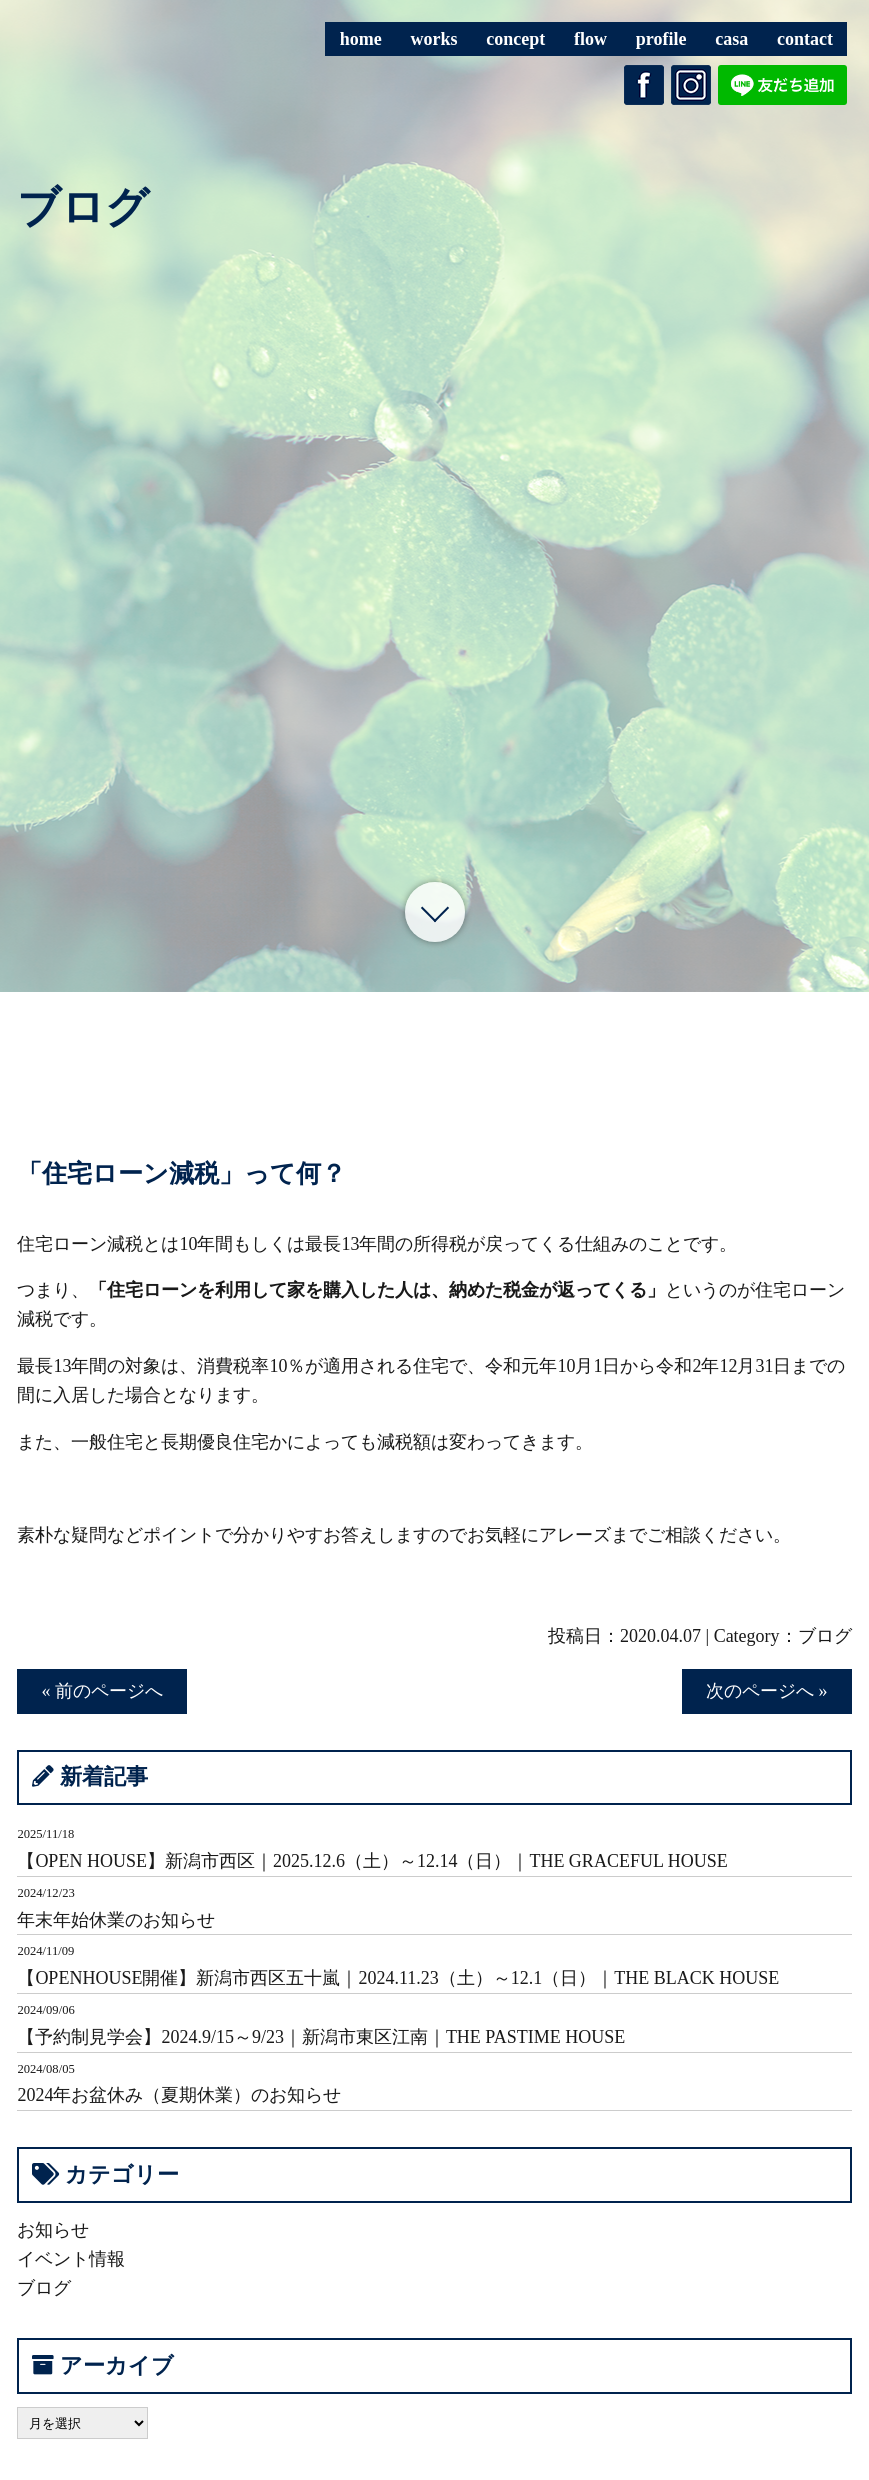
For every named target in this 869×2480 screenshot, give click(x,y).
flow (590, 39)
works (433, 39)
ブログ (825, 1636)
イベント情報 (71, 2259)
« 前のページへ (102, 1691)
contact (805, 39)
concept (515, 39)
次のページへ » (767, 1691)
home (361, 39)
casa (731, 39)
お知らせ (53, 2230)
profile (661, 39)
